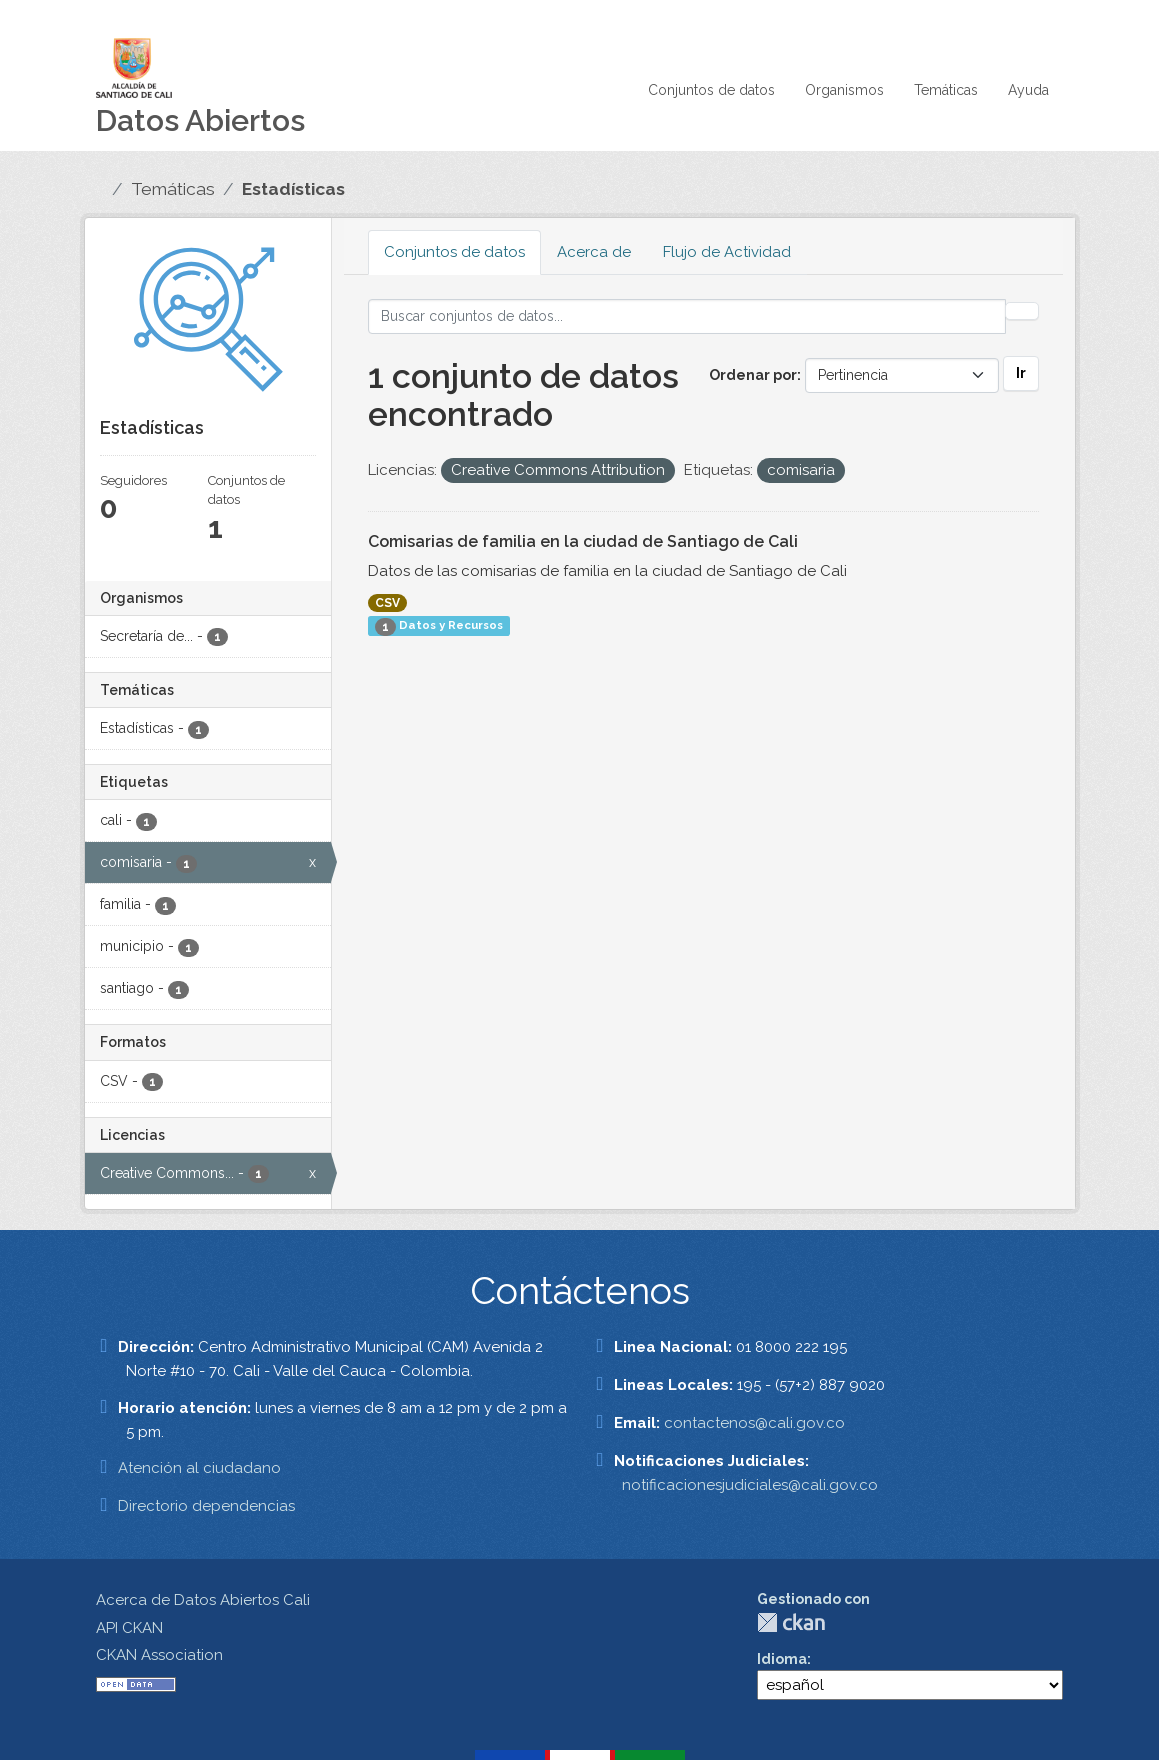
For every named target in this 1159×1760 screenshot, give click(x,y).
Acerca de (594, 252)
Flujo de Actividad (727, 252)
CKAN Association (159, 1655)
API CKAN (129, 1628)
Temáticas (946, 90)
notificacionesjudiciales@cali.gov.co (750, 1485)
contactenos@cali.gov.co (754, 1423)
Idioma (782, 1659)
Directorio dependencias (206, 1506)
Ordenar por (753, 375)
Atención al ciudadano (199, 1468)
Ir (1021, 373)
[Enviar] (1022, 311)
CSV (387, 603)
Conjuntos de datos (711, 90)
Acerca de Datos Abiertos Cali (203, 1600)
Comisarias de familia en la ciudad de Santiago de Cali (583, 541)
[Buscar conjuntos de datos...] (687, 316)
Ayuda (1028, 90)
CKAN (791, 1622)
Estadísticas (293, 189)
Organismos (844, 90)
